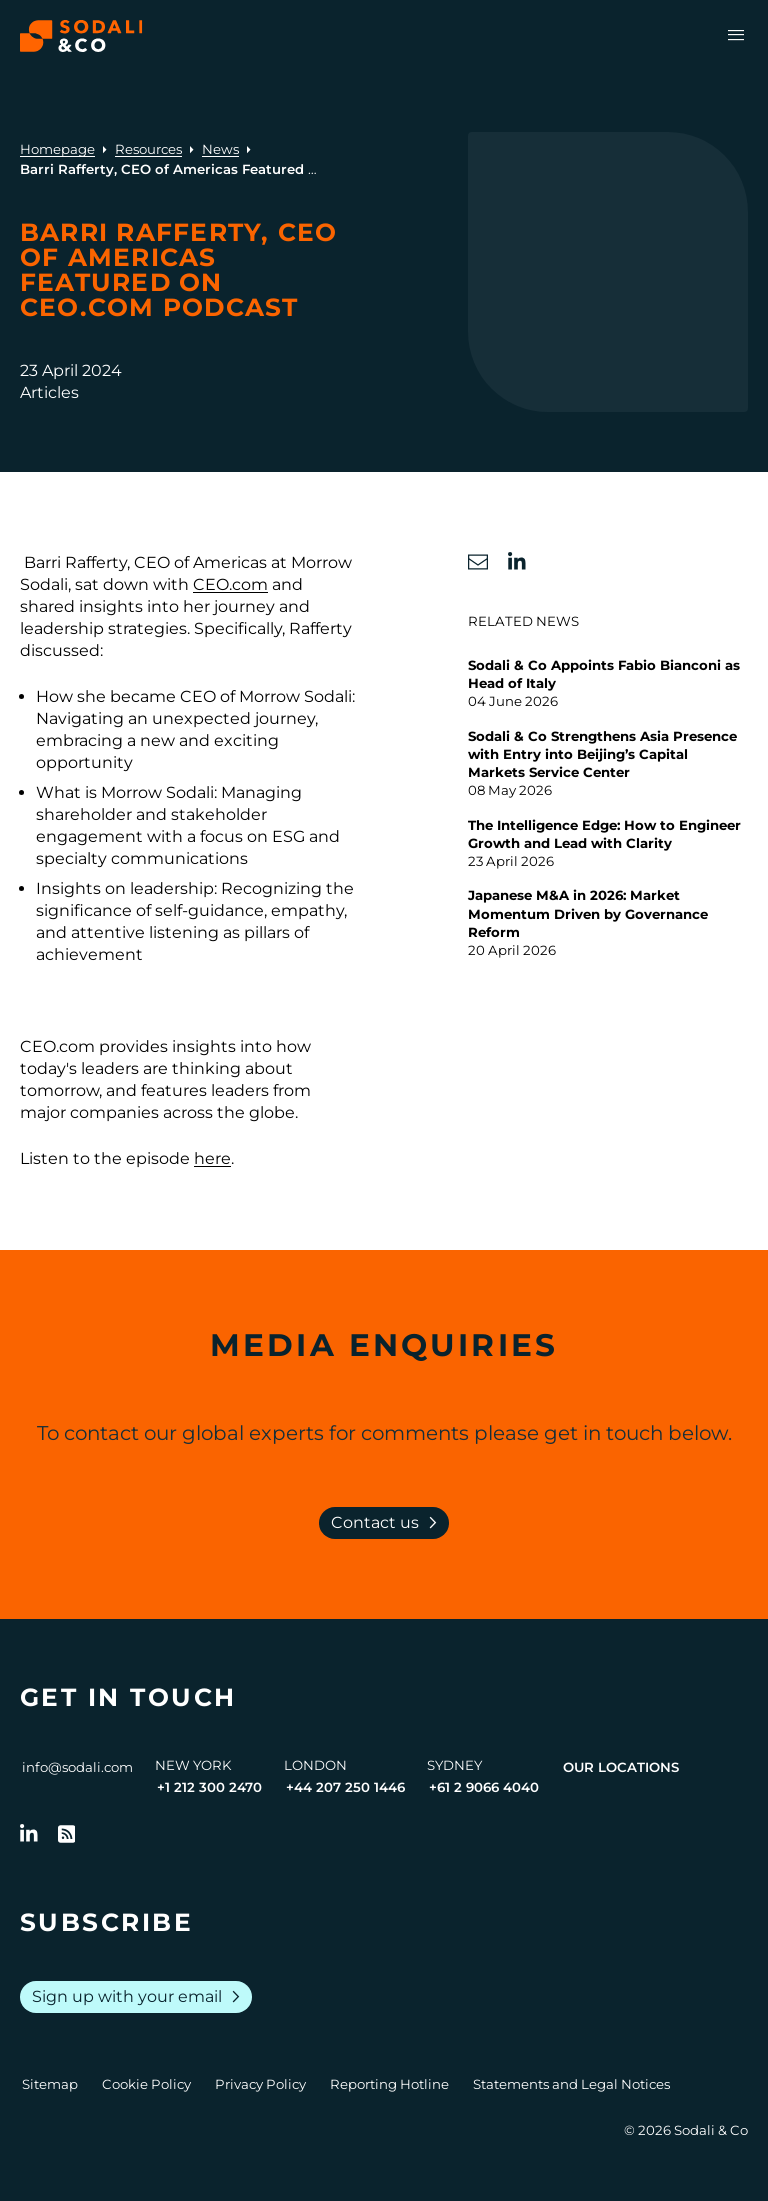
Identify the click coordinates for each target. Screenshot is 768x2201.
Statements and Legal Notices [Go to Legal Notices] (571, 2084)
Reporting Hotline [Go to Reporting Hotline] (389, 2084)
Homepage (57, 149)
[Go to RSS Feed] (67, 1834)
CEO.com (230, 584)
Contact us (388, 1523)
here (212, 1158)
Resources (148, 149)
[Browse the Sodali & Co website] (81, 36)
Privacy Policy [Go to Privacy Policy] (260, 2084)
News (220, 149)
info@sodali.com (77, 1767)
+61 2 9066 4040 (484, 1787)
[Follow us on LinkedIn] (29, 1834)
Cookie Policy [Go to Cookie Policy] (146, 2084)
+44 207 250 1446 (345, 1787)
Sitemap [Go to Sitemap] (50, 2084)
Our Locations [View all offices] (621, 1767)
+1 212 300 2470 (209, 1787)
